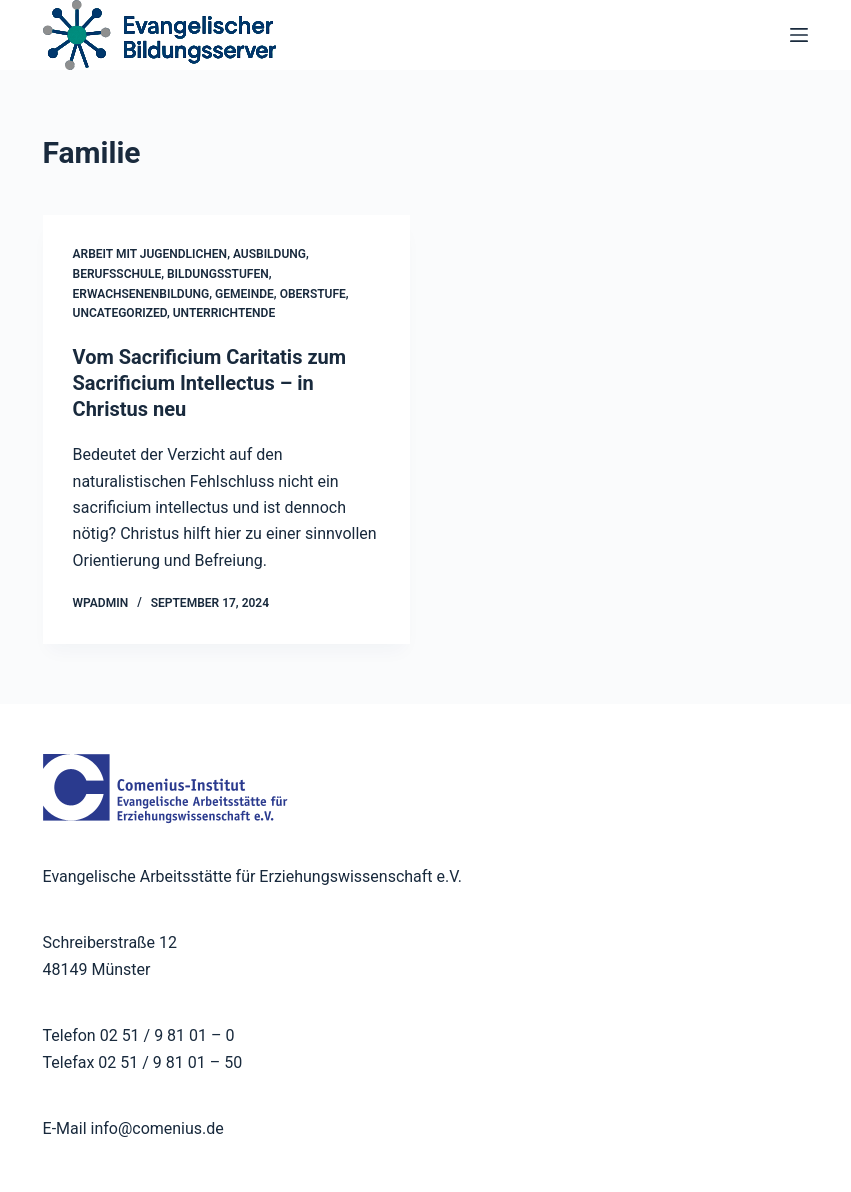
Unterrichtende (224, 313)
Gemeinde (244, 294)
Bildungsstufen (218, 274)
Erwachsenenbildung (141, 294)
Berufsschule (117, 274)
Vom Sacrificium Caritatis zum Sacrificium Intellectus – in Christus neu (210, 383)
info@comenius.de (155, 1128)
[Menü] (799, 35)
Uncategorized (120, 313)
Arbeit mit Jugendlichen (150, 254)
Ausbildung (269, 254)
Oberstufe (313, 294)
